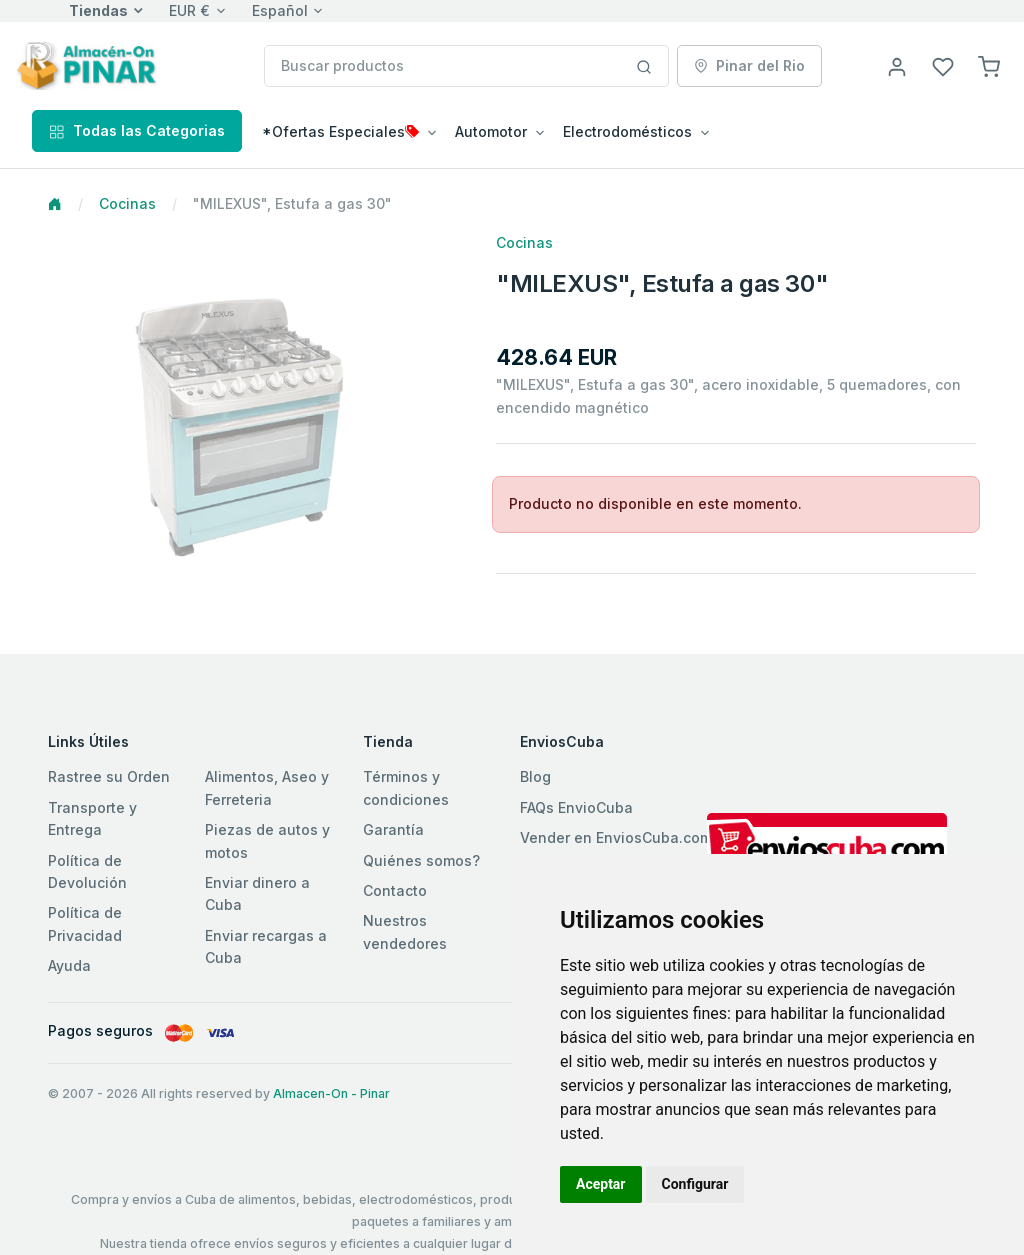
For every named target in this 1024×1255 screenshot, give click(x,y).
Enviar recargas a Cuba (266, 946)
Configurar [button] (695, 1184)
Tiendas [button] (98, 10)
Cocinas (127, 203)
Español (280, 10)
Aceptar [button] (601, 1184)
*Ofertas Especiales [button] (340, 131)
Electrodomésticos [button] (627, 131)
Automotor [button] (491, 131)
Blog (535, 776)
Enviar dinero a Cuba (257, 893)
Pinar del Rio (749, 65)
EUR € (189, 10)
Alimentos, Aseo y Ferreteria (267, 787)
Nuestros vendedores (405, 931)
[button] (989, 65)
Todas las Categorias (137, 130)
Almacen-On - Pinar (331, 1093)
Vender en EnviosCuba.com (616, 837)
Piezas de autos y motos (267, 840)
